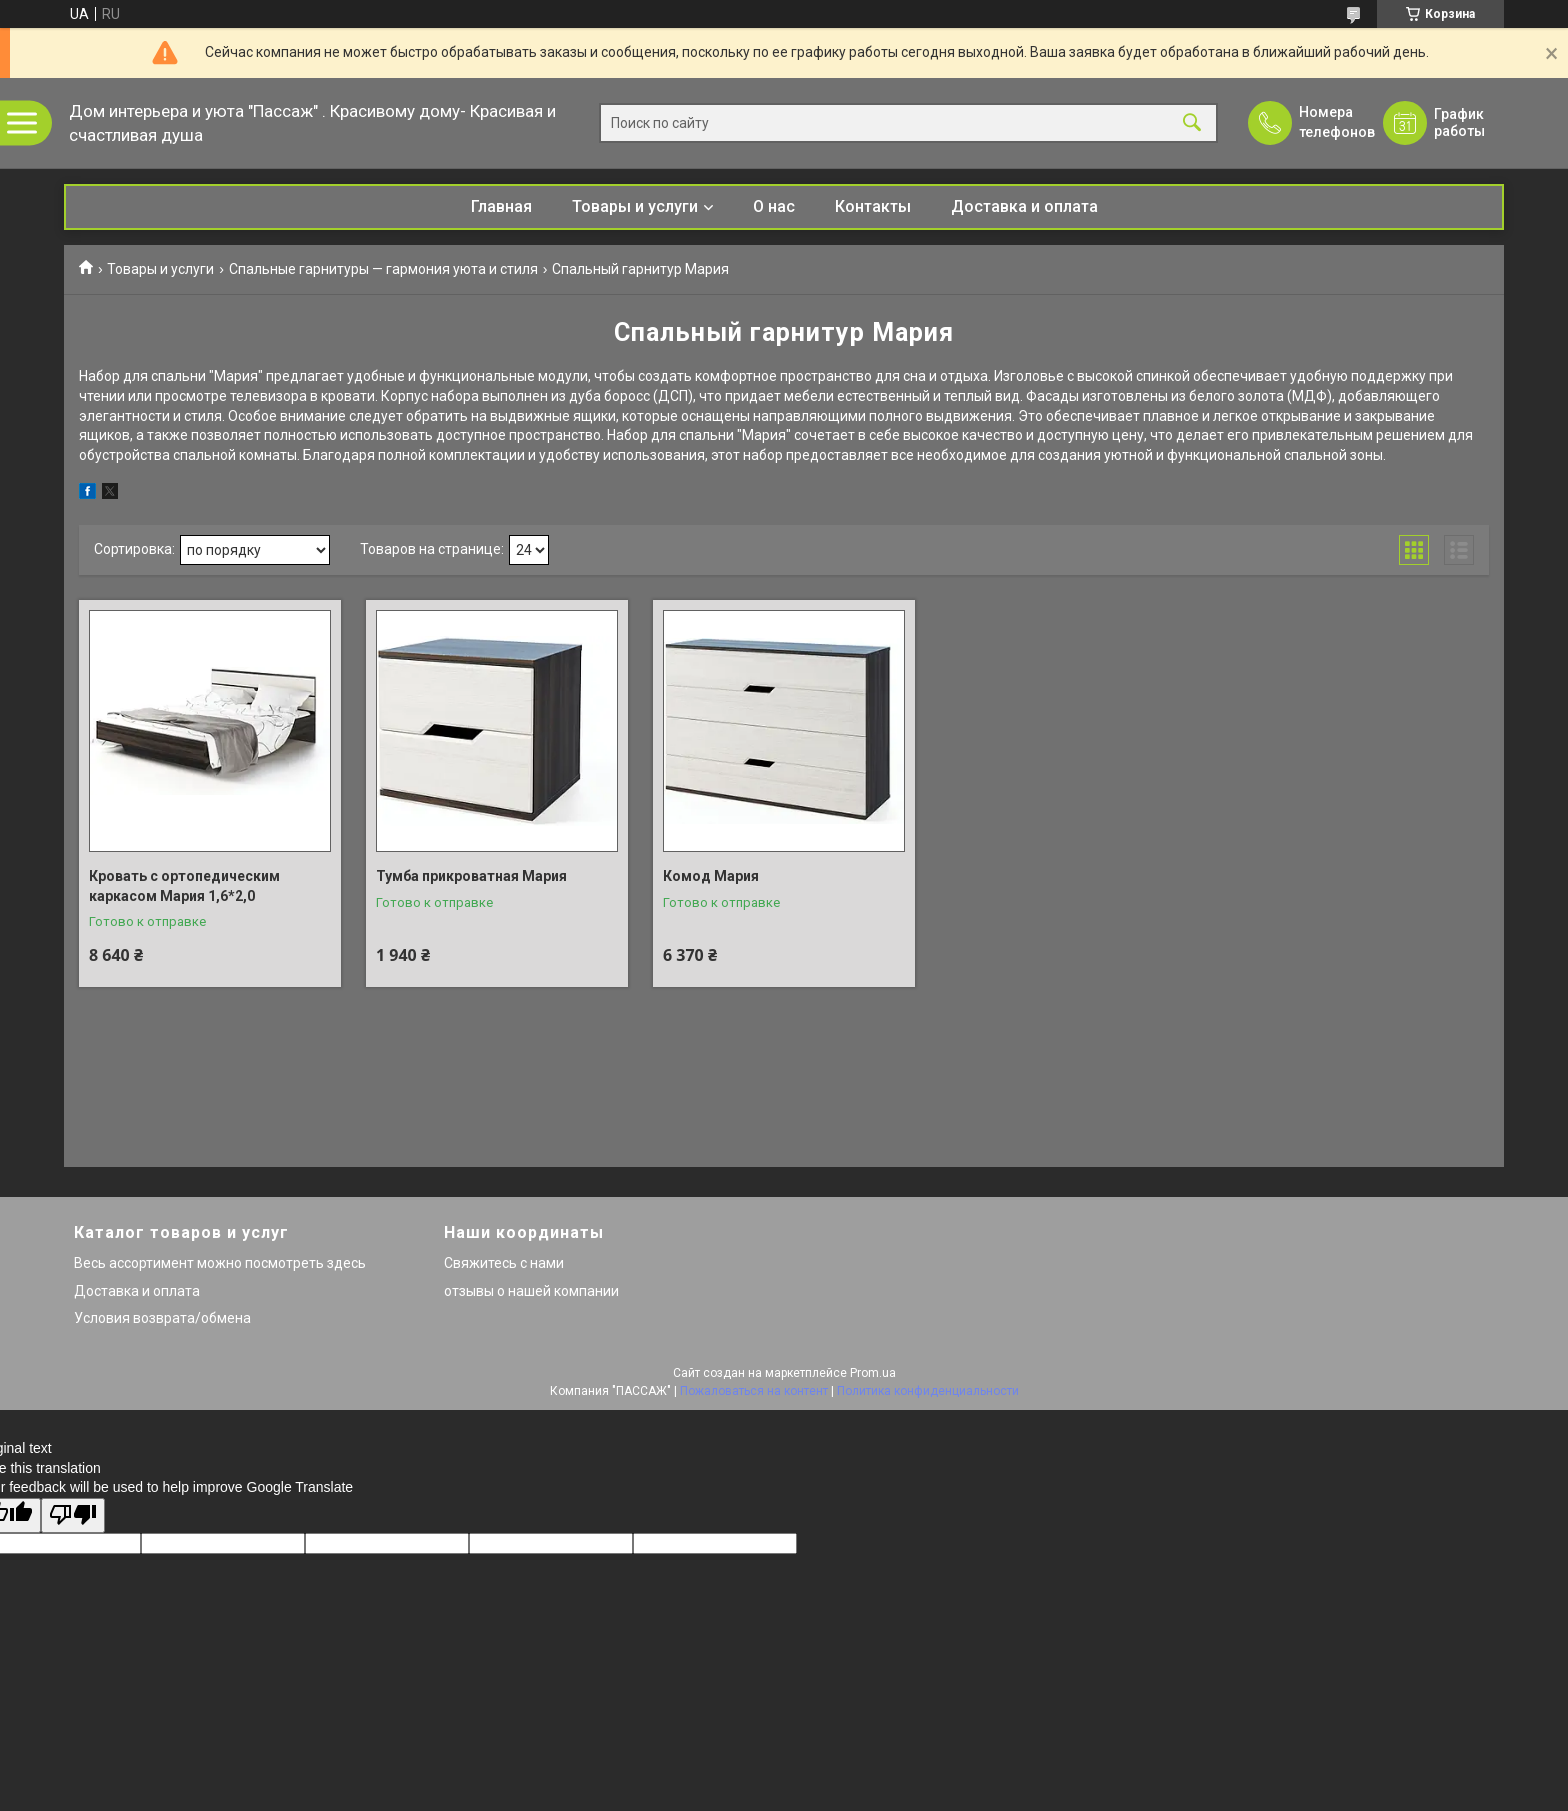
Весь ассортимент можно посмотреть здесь (220, 1263)
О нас (774, 206)
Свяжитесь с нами (504, 1263)
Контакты (873, 206)
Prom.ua (873, 1373)
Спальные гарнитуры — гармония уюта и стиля (383, 269)
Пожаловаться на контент (754, 1391)
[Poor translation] (73, 1515)
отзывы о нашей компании (531, 1291)
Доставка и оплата (1024, 206)
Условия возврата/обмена (162, 1318)
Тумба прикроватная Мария (471, 876)
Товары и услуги (635, 206)
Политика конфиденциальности (928, 1391)
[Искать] (1192, 123)
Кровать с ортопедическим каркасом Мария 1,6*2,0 (184, 886)
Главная (501, 206)
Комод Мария (711, 876)
